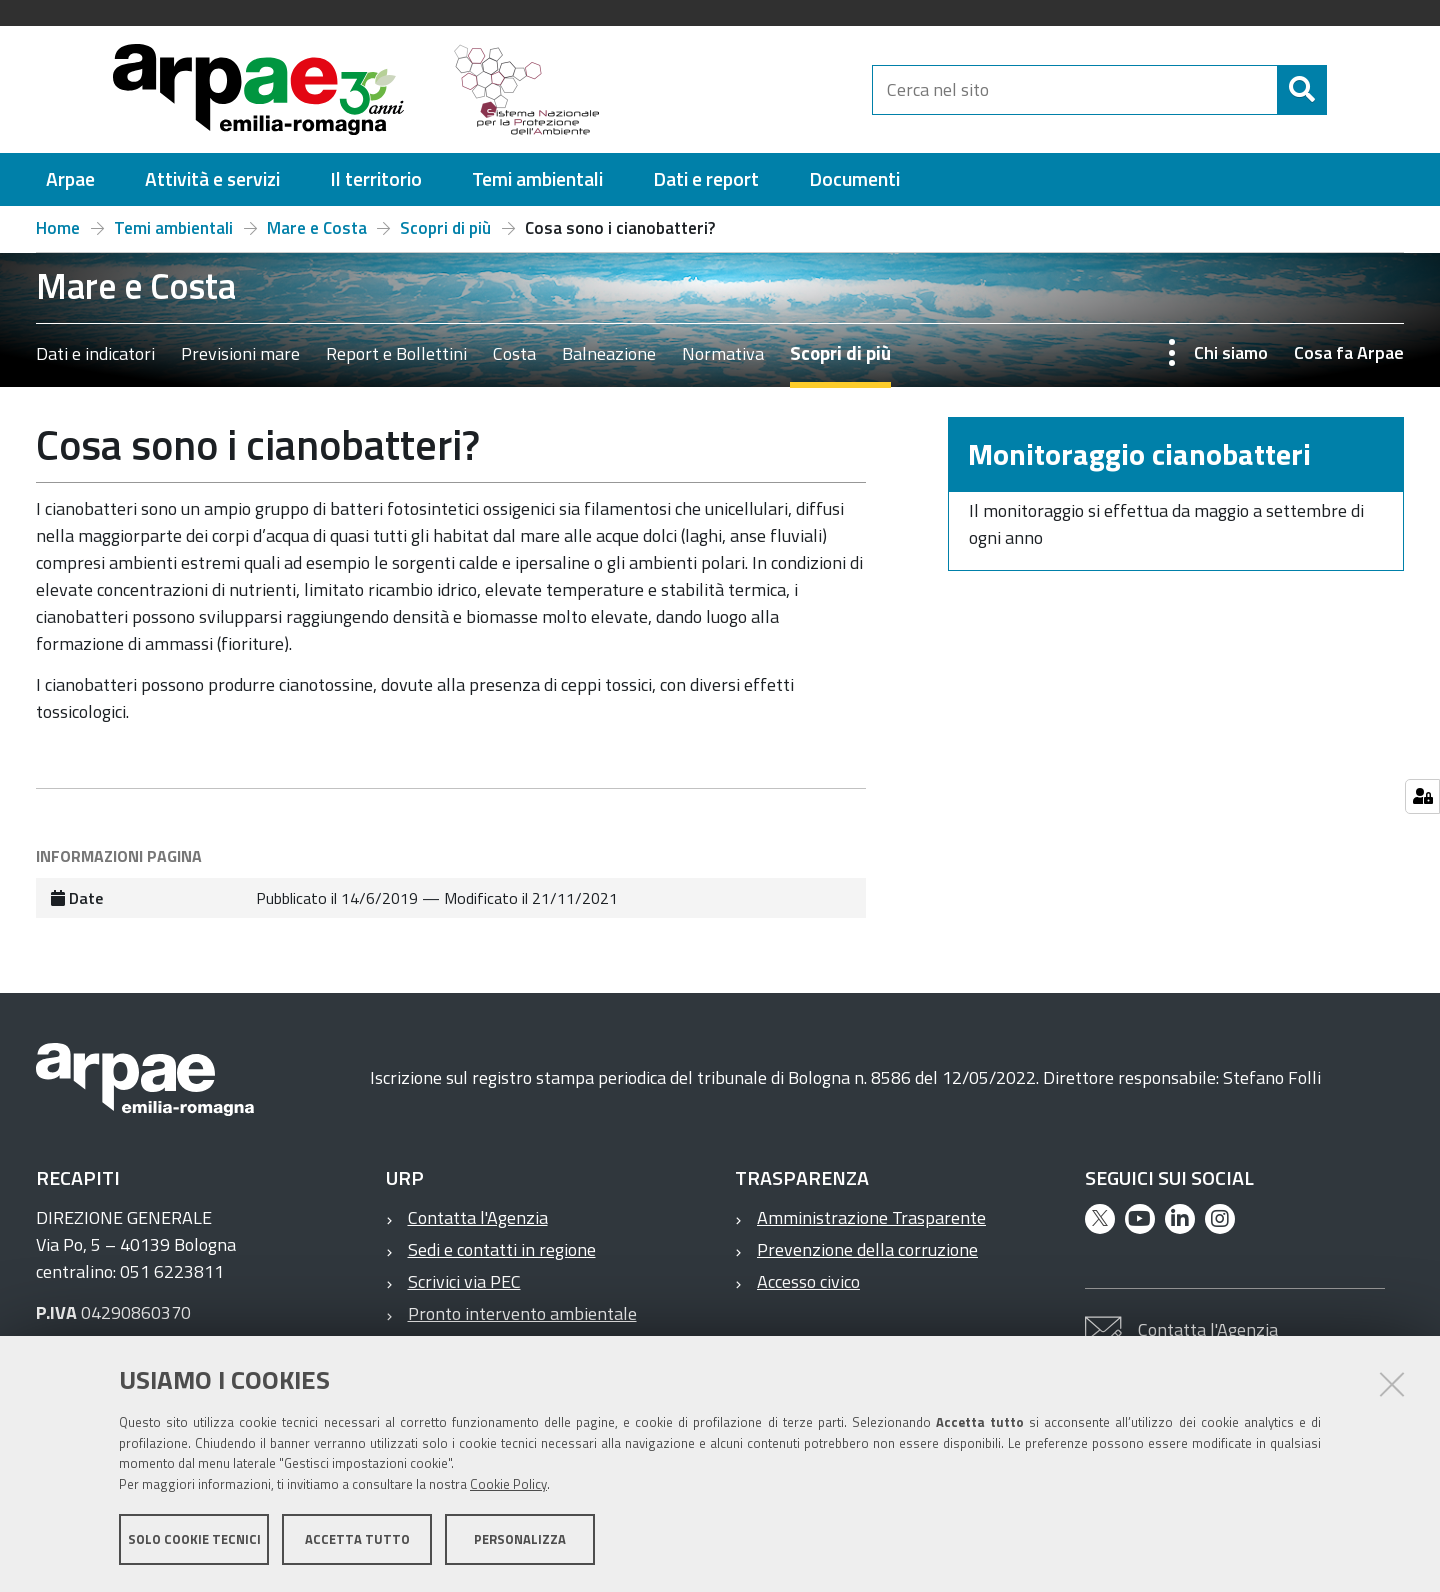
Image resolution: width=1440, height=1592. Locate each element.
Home (58, 228)
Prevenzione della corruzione (867, 1249)
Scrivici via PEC (464, 1281)
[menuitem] (70, 179)
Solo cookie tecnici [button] (194, 1540)
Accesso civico (808, 1281)
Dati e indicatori (95, 353)
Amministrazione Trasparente (871, 1217)
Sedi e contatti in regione (502, 1249)
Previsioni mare (240, 353)
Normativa (723, 353)
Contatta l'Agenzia (478, 1217)
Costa (514, 353)
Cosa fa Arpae (1349, 352)
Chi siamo (1231, 352)
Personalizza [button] (520, 1540)
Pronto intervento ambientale (522, 1313)
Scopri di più (445, 228)
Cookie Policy (508, 1485)
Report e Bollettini (396, 353)
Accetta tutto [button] (357, 1540)
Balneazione (609, 353)
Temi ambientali (173, 228)
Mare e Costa (317, 228)
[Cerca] (1344, 90)
